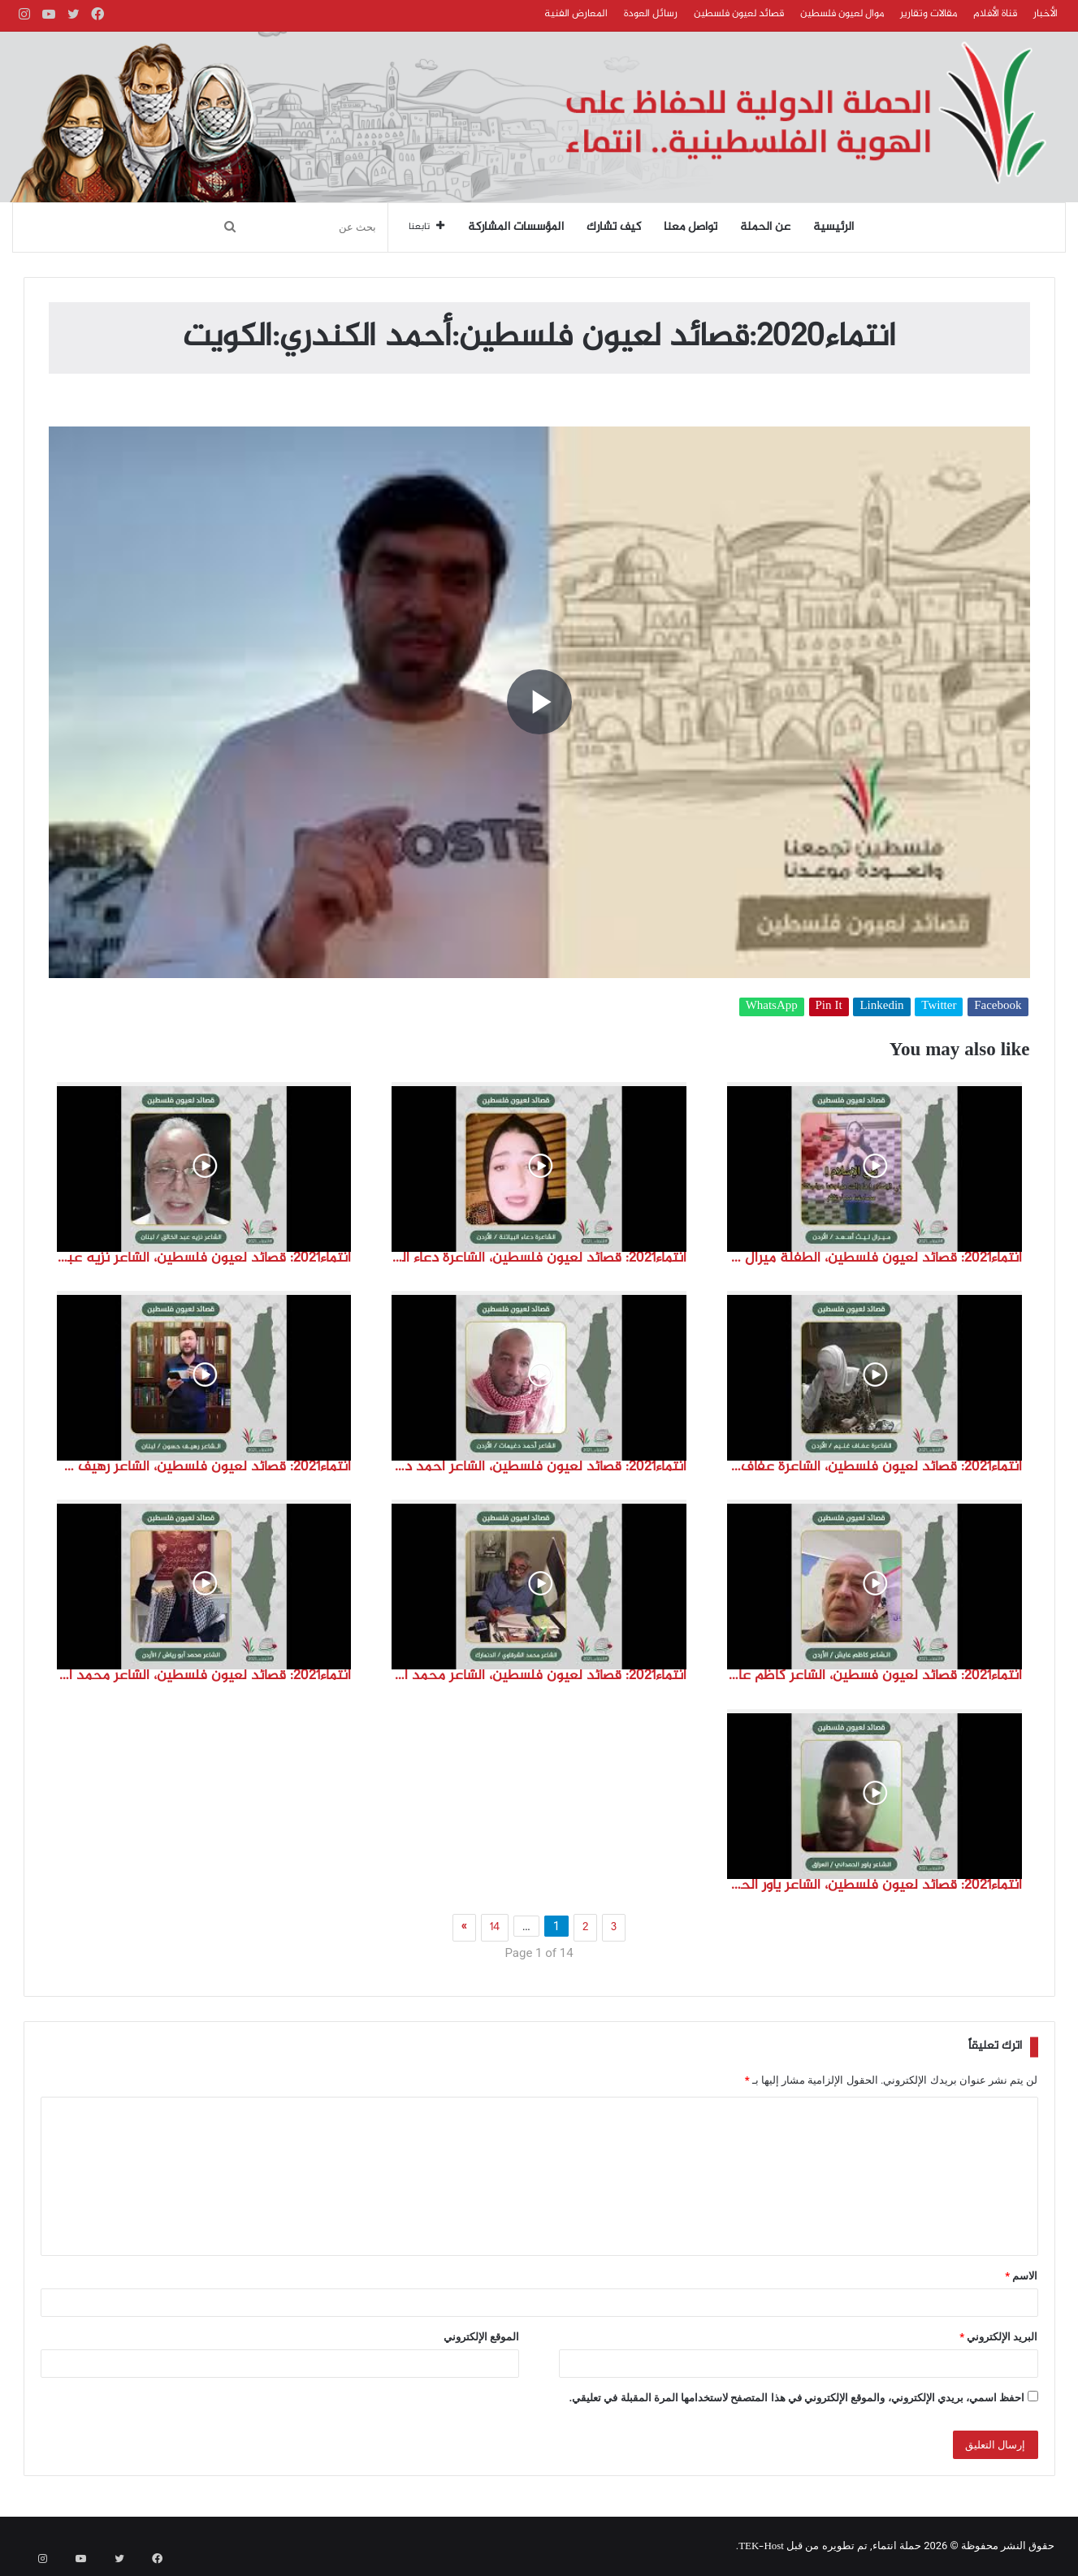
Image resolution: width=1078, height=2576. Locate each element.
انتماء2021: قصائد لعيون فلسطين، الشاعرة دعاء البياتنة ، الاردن (539, 1258)
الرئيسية (833, 227)
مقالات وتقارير (928, 14)
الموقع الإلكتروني (481, 2337)
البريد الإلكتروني (998, 2337)
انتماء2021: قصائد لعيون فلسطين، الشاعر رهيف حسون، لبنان (204, 1467)
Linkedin (881, 1007)
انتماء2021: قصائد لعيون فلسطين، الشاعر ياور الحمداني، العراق (874, 1885)
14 (495, 1927)
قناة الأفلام (995, 14)
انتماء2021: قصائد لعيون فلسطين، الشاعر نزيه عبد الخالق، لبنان (204, 1258)
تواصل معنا (690, 227)
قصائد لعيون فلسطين (739, 14)
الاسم (1021, 2276)
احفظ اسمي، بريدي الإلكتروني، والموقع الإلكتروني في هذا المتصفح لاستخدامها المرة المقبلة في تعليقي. (796, 2398)
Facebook (997, 1007)
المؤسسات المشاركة (516, 227)
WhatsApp (772, 1007)
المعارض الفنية (576, 14)
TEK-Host (761, 2547)
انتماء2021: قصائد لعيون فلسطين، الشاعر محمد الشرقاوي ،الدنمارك (539, 1675)
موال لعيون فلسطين (842, 14)
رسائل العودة (651, 14)
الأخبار (1045, 14)
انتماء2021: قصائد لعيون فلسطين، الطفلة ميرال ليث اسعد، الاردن (874, 1258)
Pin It (829, 1007)
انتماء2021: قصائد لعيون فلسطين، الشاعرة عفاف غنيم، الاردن (874, 1467)
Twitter (938, 1007)
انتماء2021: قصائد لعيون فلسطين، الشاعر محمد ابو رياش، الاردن (204, 1675)
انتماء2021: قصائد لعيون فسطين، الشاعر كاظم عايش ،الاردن (874, 1675)
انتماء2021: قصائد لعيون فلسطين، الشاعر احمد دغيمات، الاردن (539, 1467)
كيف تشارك (614, 227)
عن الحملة (765, 227)
